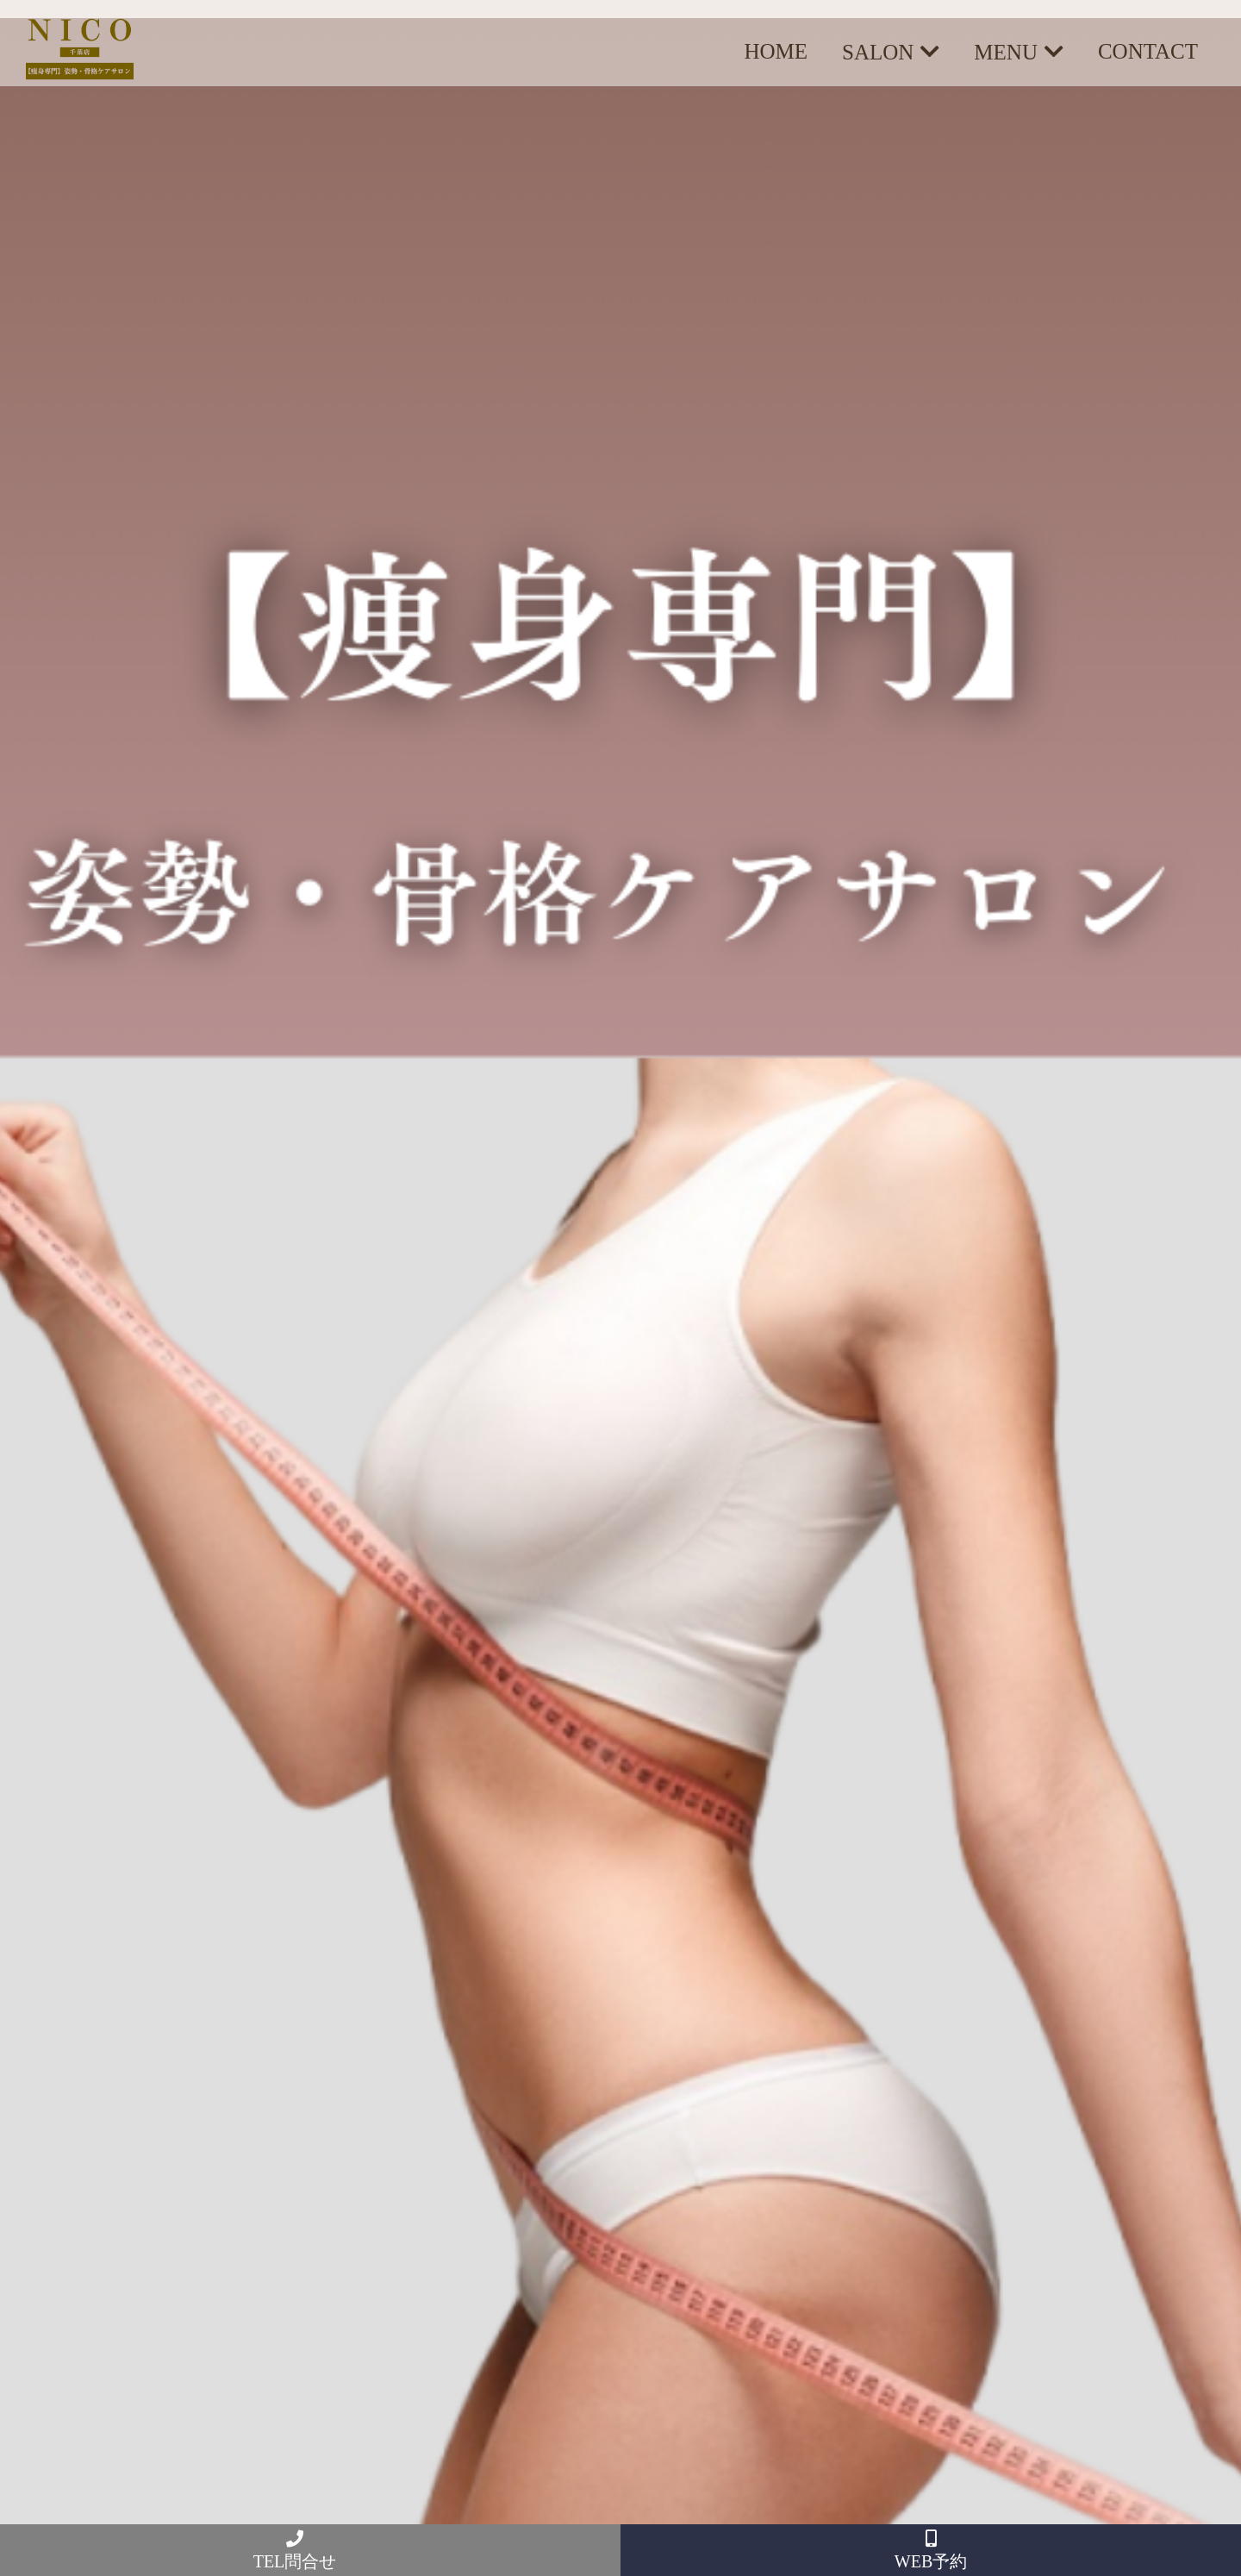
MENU (1006, 52)
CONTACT (1148, 51)
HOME (776, 51)
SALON (878, 52)
